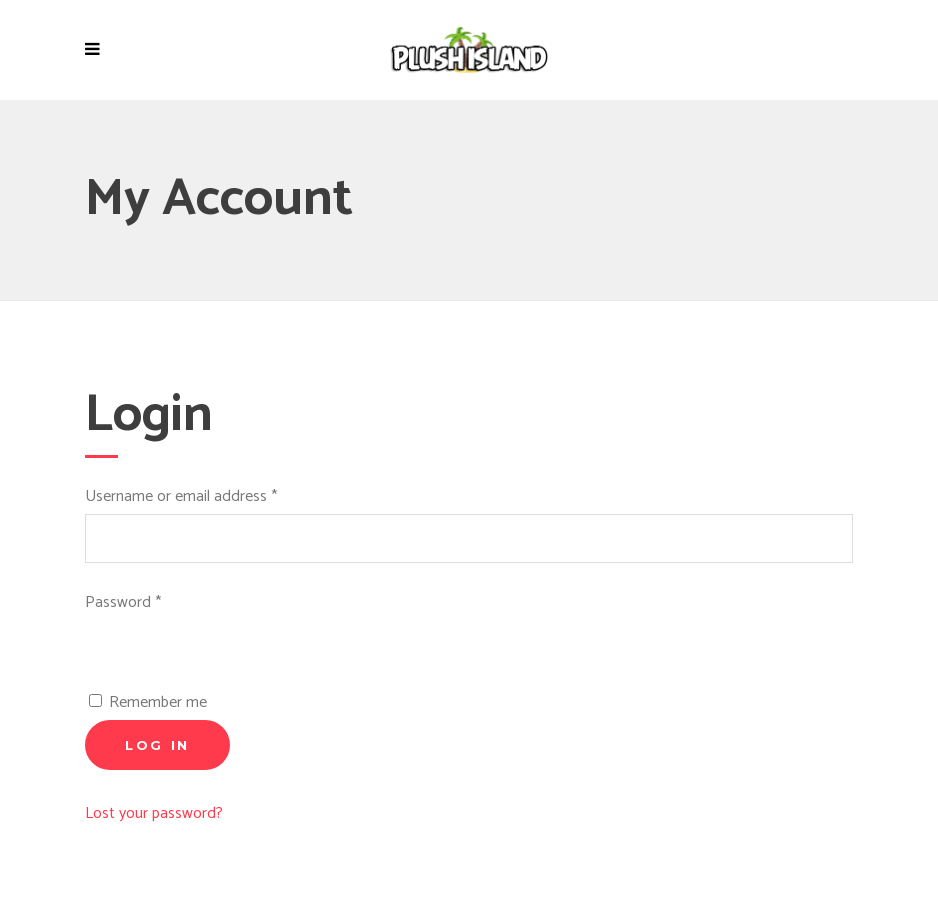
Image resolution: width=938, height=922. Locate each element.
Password (123, 602)
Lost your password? (154, 813)
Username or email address (181, 496)
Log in (157, 745)
